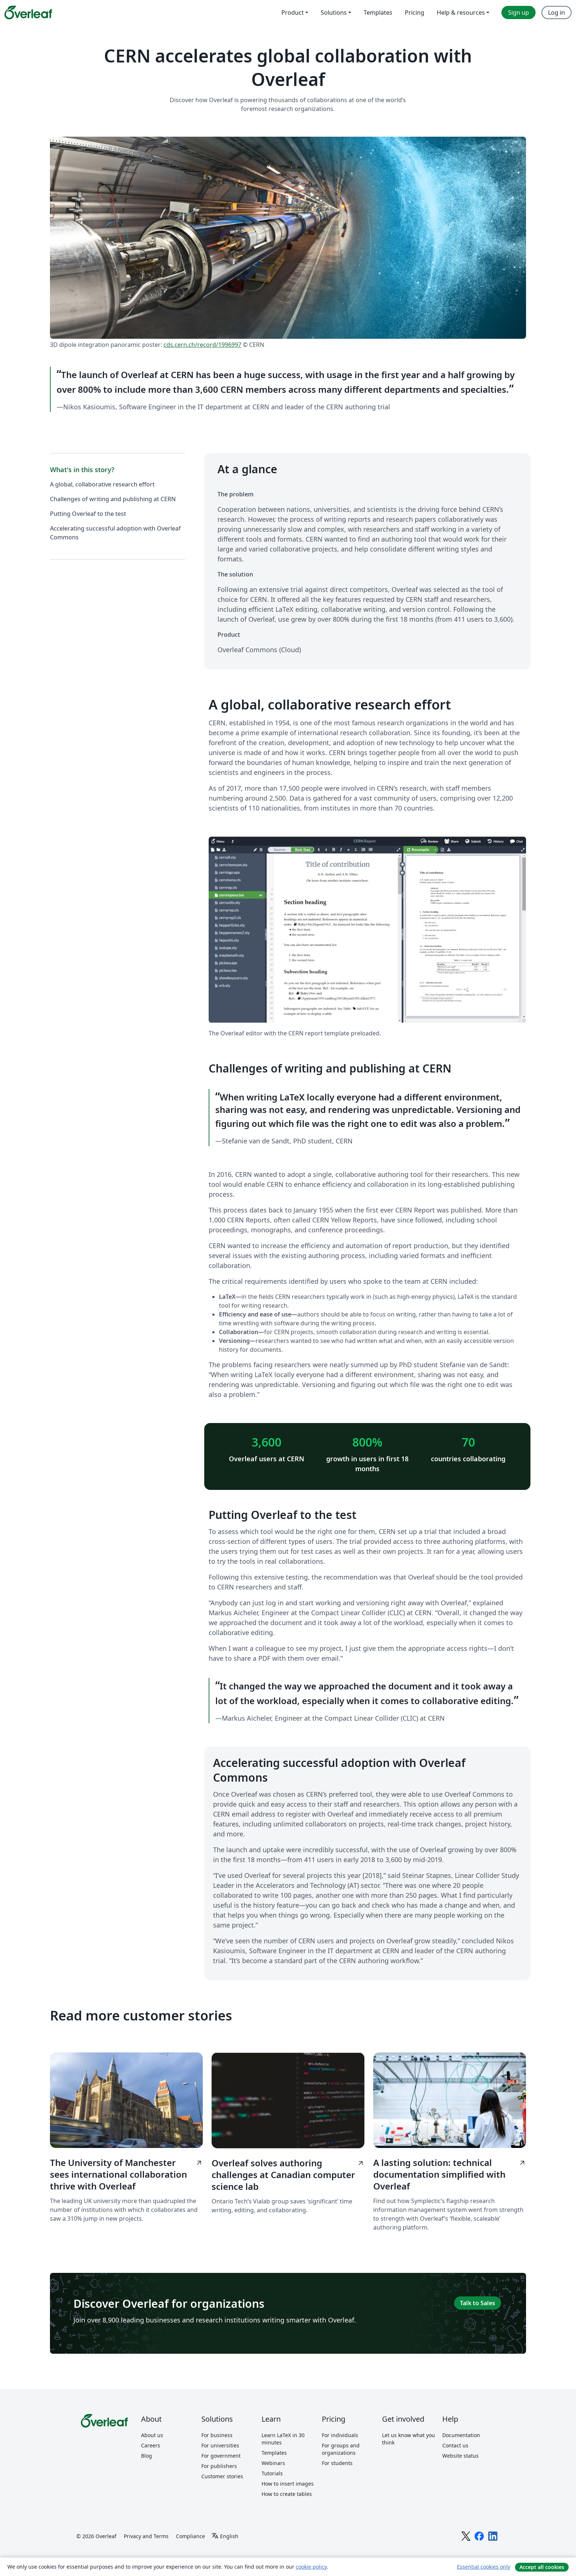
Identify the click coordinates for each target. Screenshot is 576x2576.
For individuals (340, 2435)
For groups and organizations (341, 2449)
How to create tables (287, 2493)
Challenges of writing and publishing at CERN (113, 499)
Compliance (190, 2536)
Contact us (455, 2445)
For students (337, 2463)
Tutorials (272, 2473)
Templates (274, 2452)
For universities (220, 2445)
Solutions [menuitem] (334, 12)
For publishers (219, 2465)
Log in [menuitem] (556, 12)
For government (221, 2455)
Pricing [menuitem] (414, 12)
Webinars (273, 2463)
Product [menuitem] (292, 12)
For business (217, 2435)
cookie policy (311, 2566)
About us (152, 2435)
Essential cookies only (483, 2566)
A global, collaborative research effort (102, 484)
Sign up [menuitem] (518, 12)
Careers (150, 2445)
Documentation (461, 2435)
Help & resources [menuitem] (461, 12)
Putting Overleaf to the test (88, 514)
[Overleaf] (28, 12)
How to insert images (288, 2483)
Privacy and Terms (146, 2536)
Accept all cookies (541, 2567)
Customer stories (222, 2476)
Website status (460, 2455)
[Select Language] (225, 2536)
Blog (146, 2455)
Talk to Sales (477, 2303)
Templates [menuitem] (378, 12)
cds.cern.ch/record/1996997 (202, 345)
